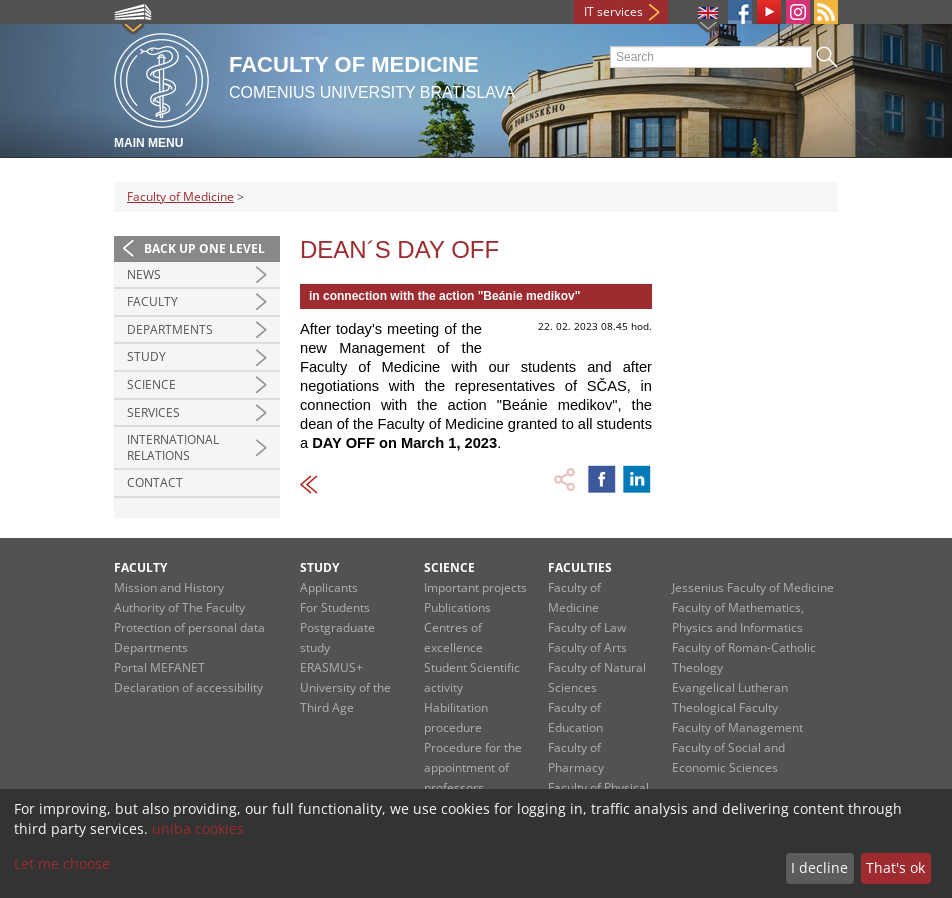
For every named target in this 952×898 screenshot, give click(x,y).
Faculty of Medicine (180, 196)
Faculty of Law (587, 627)
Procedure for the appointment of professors (473, 767)
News (144, 274)
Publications (457, 607)
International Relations (173, 447)
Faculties (580, 567)
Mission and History (169, 587)
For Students (335, 607)
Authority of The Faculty (179, 607)
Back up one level (204, 248)
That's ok (895, 867)
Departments (170, 329)
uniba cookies (198, 828)
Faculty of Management (737, 727)
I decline (819, 867)
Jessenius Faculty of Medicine (753, 587)
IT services (613, 11)
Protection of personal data (189, 627)
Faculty (152, 301)
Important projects (475, 587)
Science (151, 384)
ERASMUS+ (331, 667)
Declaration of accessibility (188, 687)
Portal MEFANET (159, 667)
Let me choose (62, 863)
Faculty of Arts (587, 647)
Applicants (329, 587)
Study (146, 356)
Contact (155, 482)
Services (153, 412)
